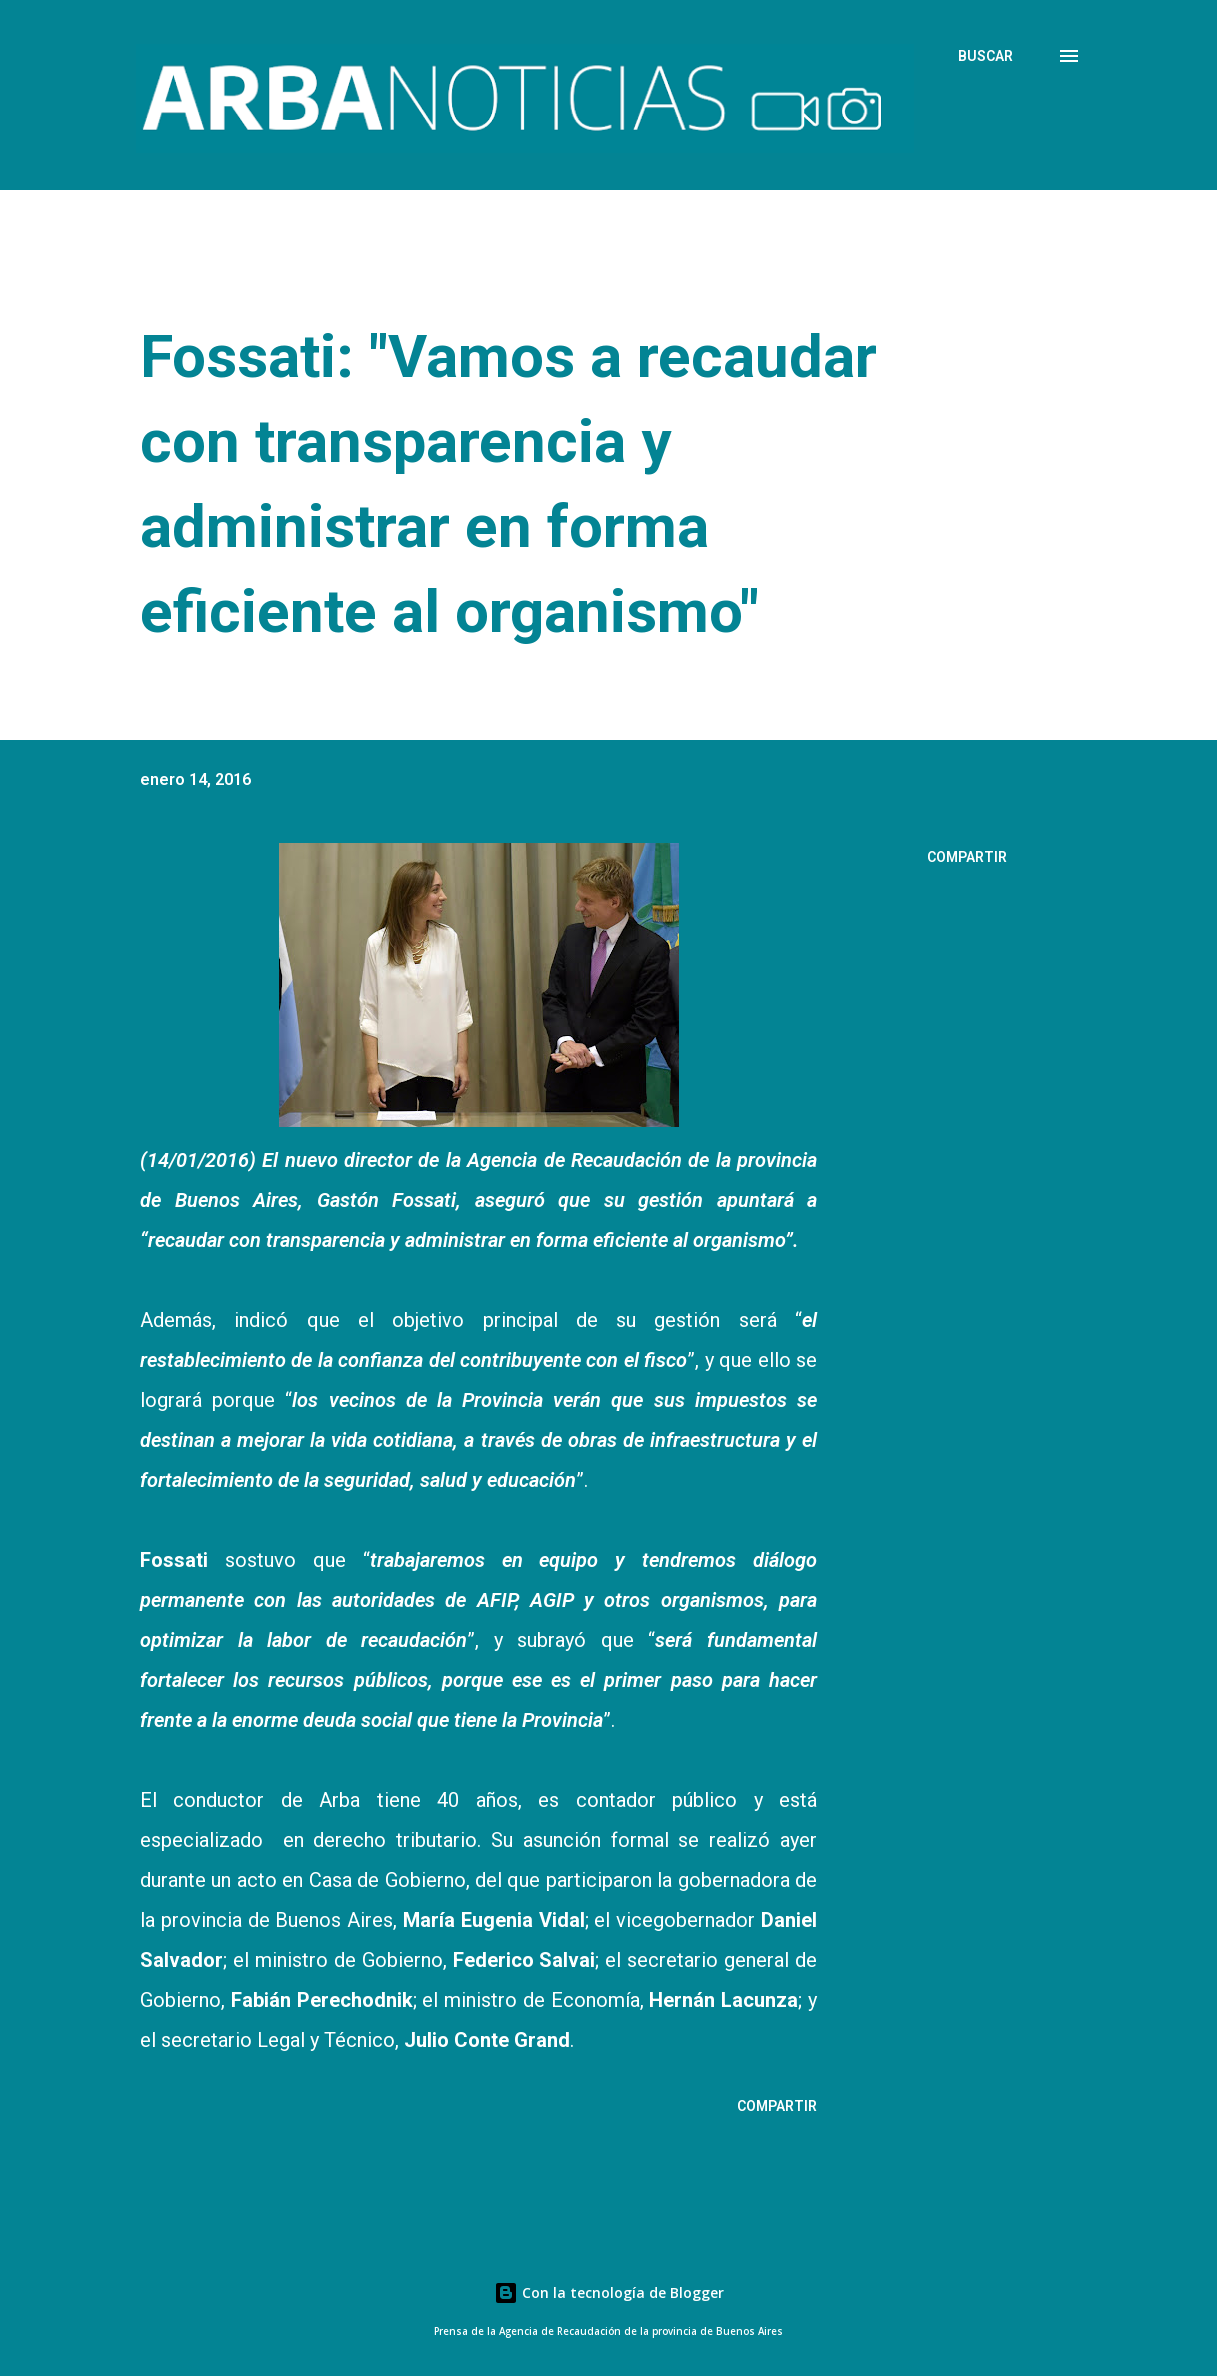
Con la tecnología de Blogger (609, 2292)
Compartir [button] (967, 857)
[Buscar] (985, 56)
